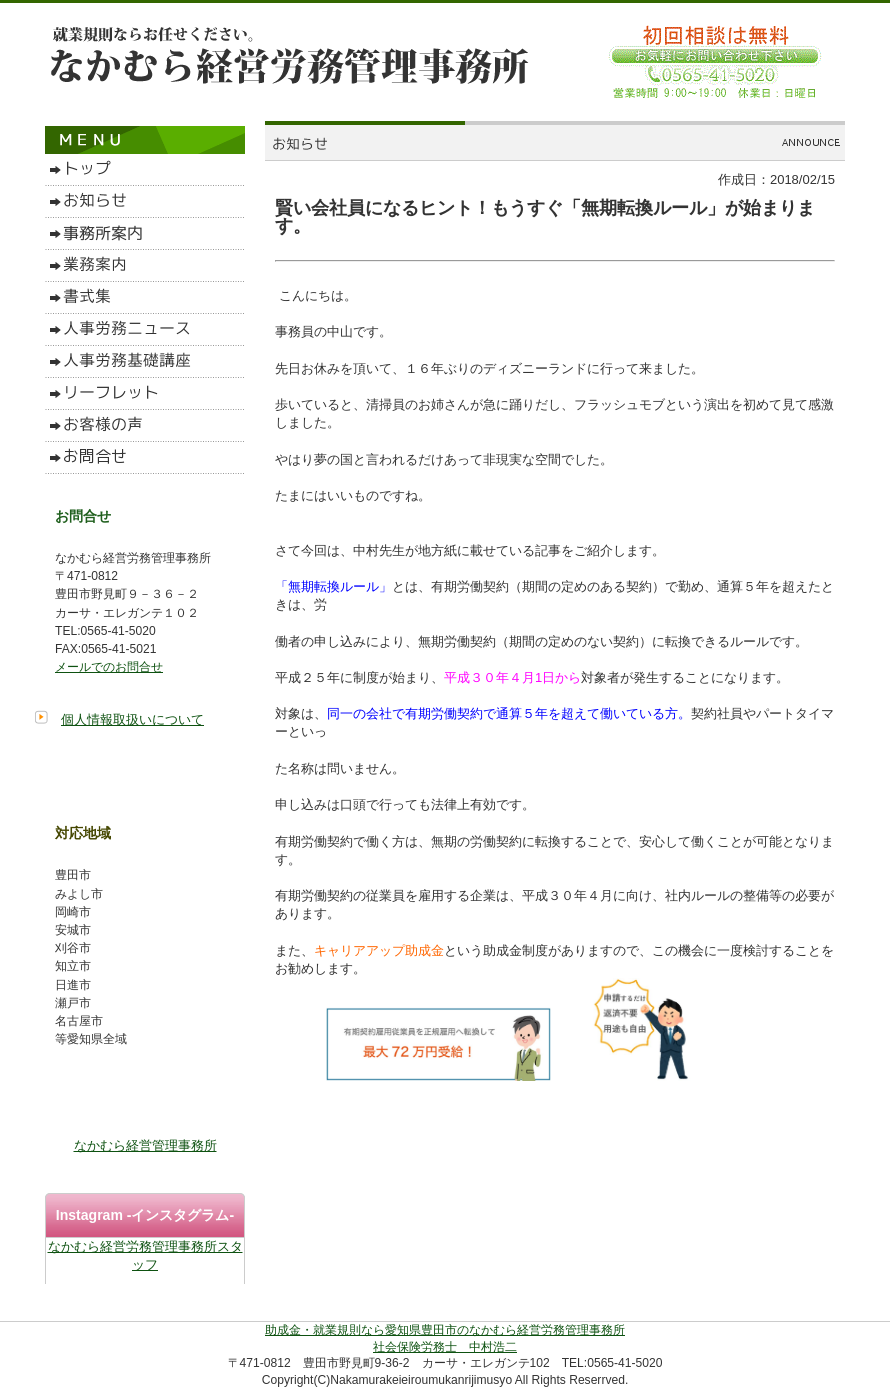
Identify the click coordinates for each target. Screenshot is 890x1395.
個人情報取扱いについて (132, 719)
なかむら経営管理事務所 (145, 1145)
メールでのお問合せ (109, 667)
